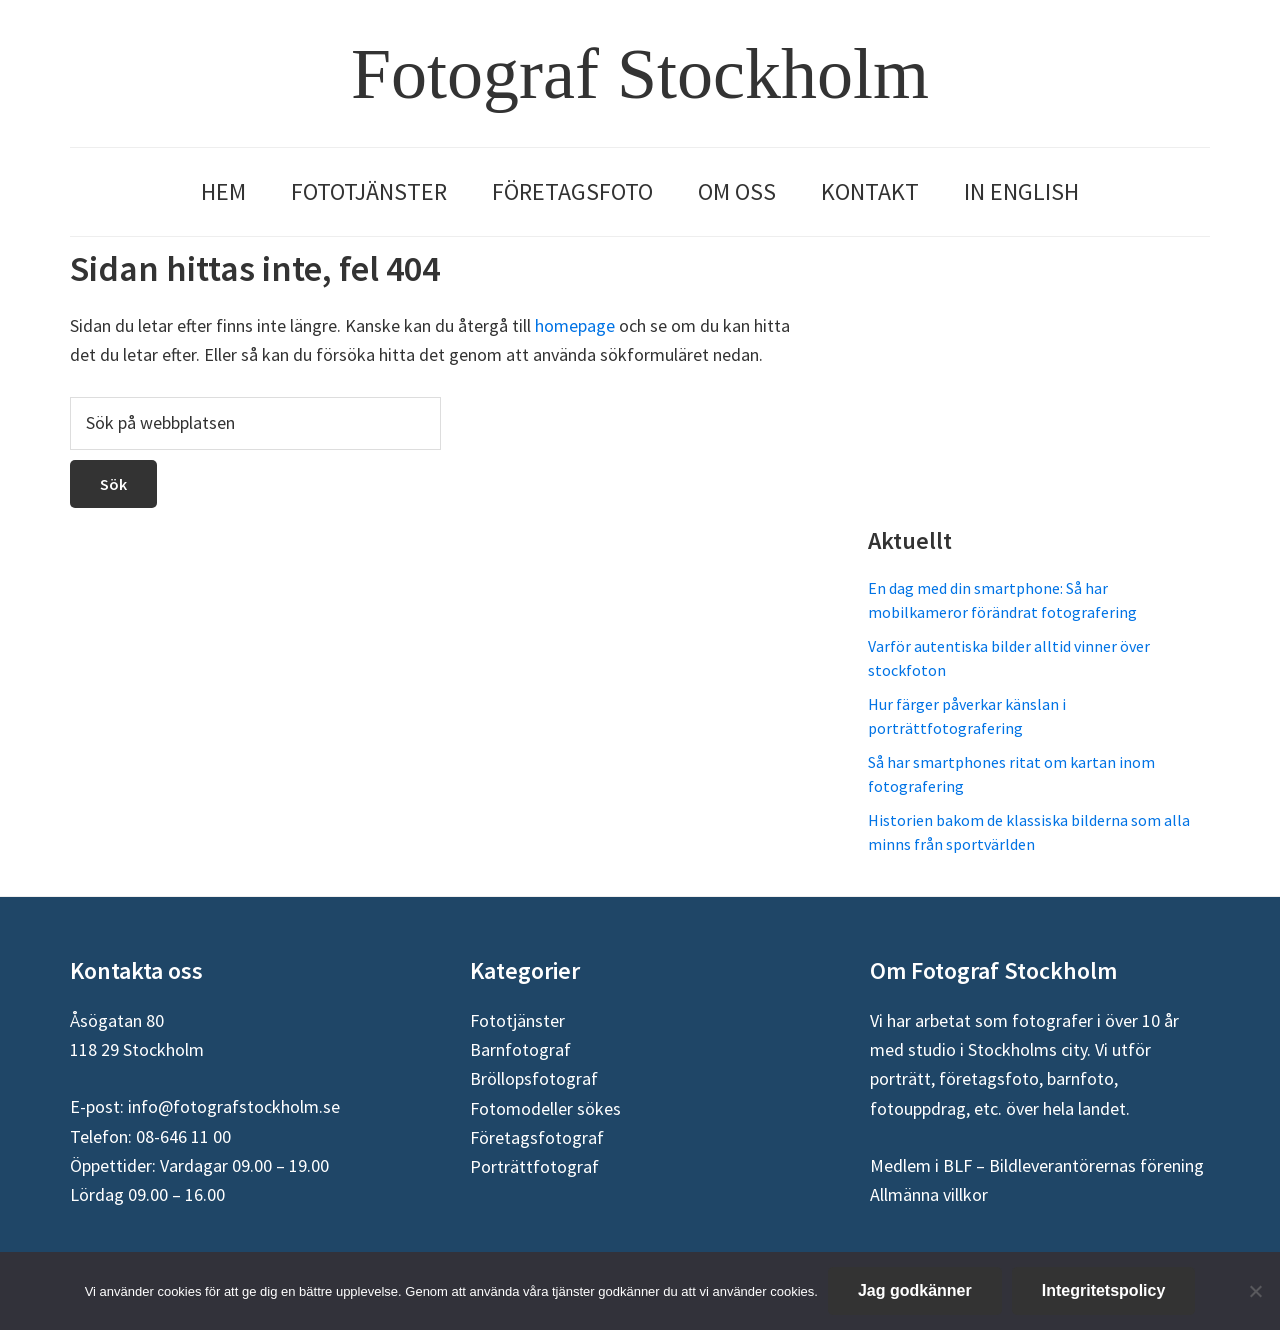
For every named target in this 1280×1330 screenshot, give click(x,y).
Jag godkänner (915, 1290)
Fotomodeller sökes (545, 1108)
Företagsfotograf (537, 1137)
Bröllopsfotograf (534, 1078)
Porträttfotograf (534, 1166)
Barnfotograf (520, 1049)
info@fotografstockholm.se (234, 1106)
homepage (575, 325)
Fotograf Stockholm (640, 74)
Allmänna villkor (929, 1194)
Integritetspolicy (1104, 1290)
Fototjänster (517, 1020)
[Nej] (1255, 1291)
